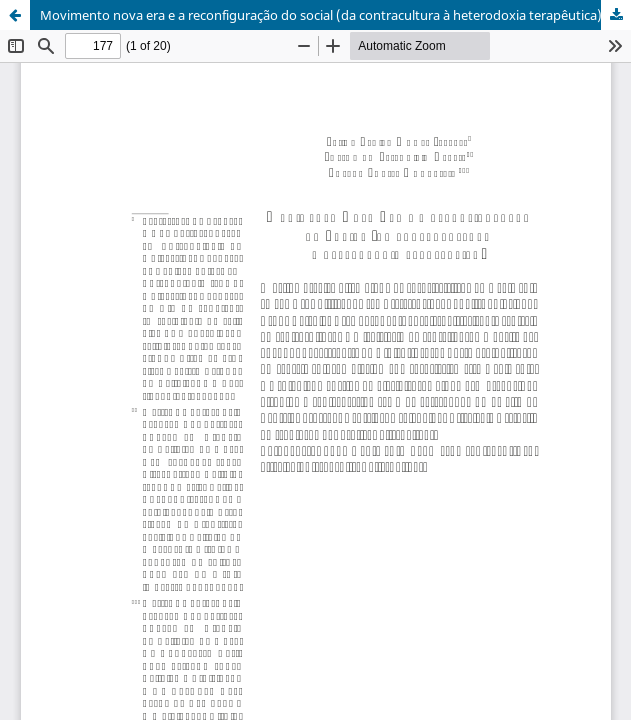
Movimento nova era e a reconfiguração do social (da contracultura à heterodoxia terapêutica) (321, 15)
